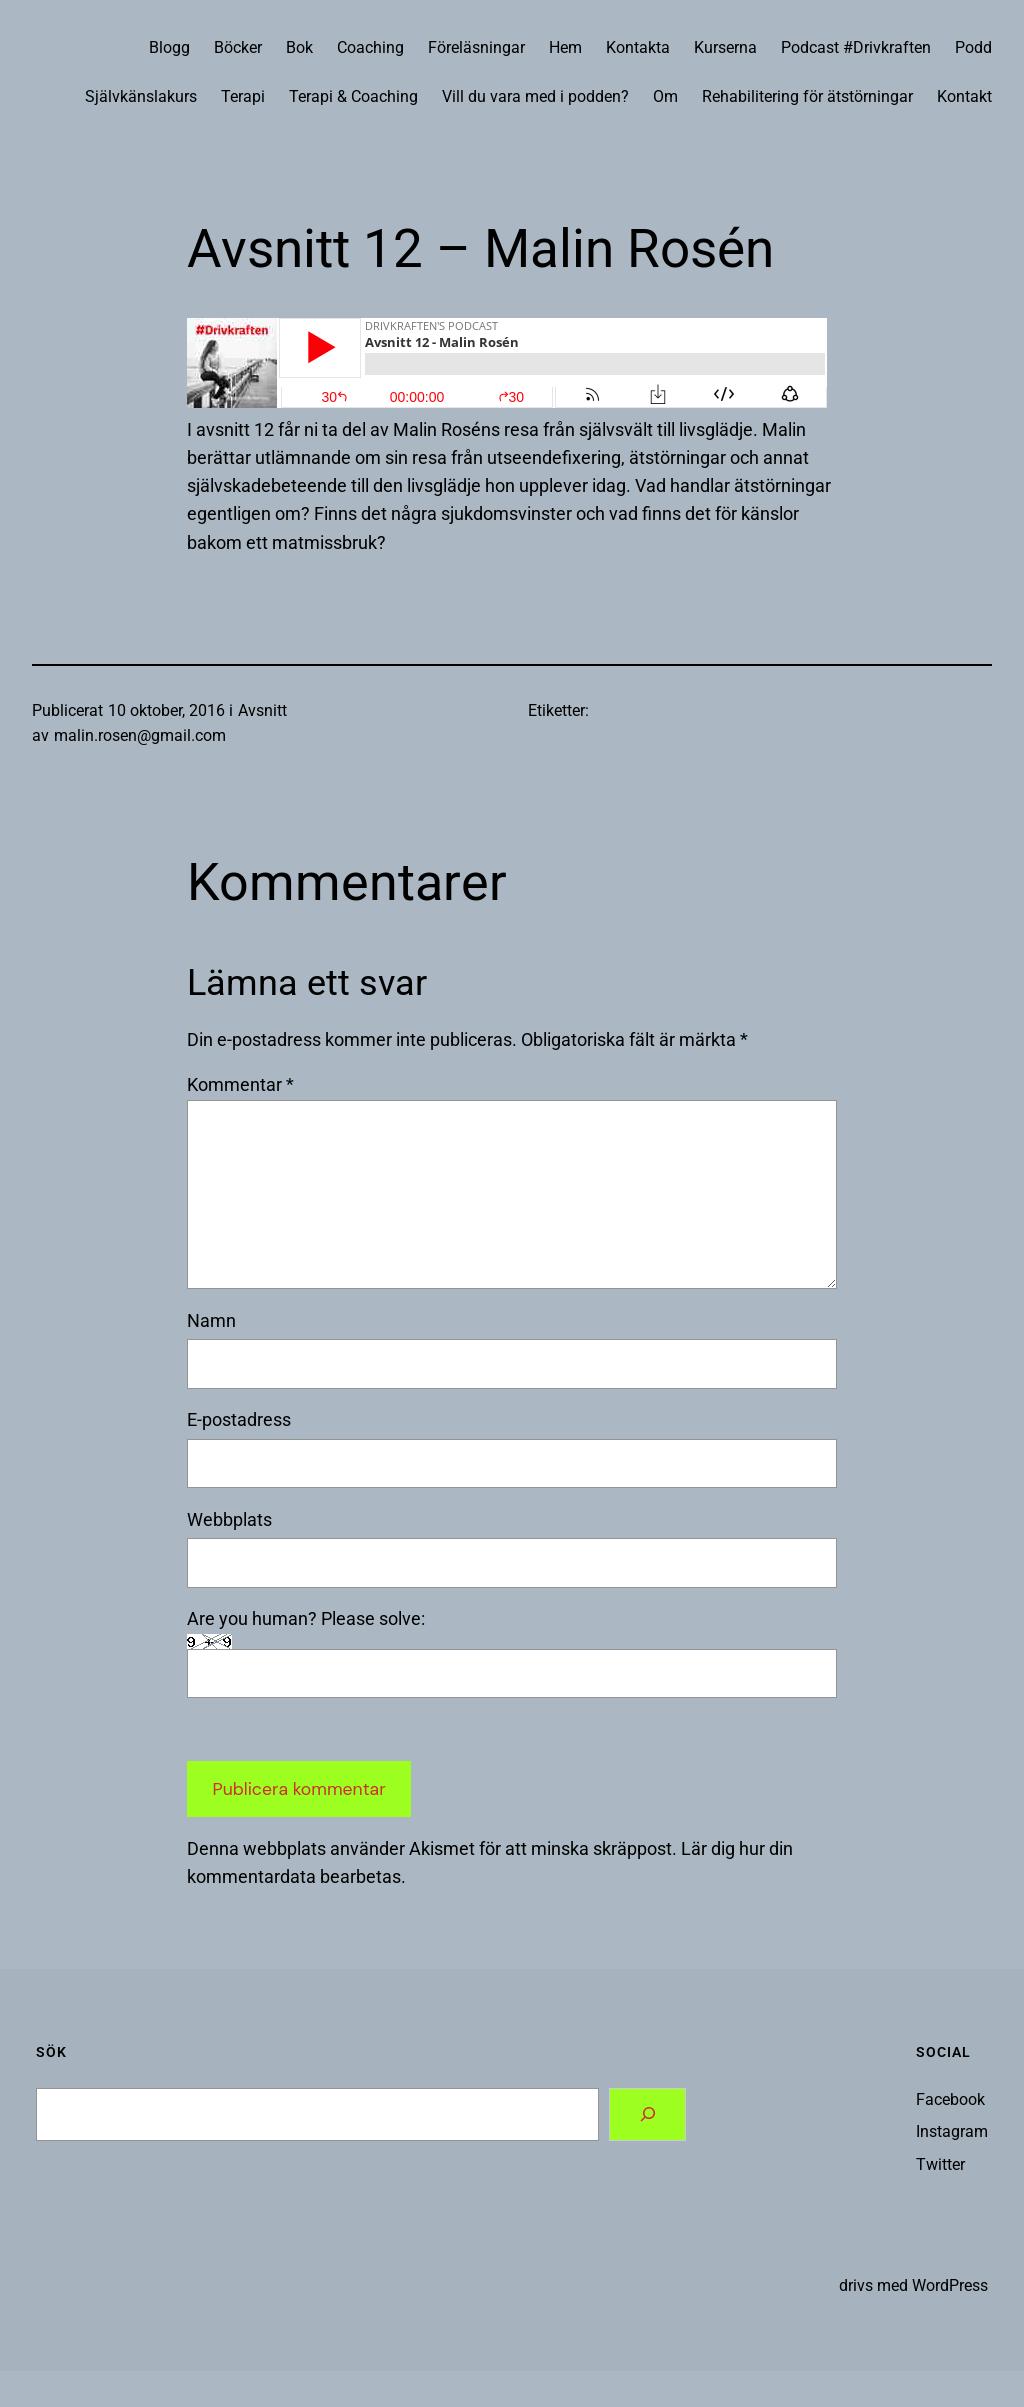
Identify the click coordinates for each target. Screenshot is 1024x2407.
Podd (973, 48)
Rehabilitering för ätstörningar (807, 97)
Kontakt (964, 97)
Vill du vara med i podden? (535, 97)
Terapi (243, 97)
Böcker (238, 48)
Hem (565, 48)
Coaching (370, 48)
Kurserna (725, 48)
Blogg (169, 48)
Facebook (950, 2100)
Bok (299, 48)
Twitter (940, 2165)
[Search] (647, 2114)
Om (665, 97)
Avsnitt (262, 711)
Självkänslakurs (141, 97)
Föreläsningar (476, 48)
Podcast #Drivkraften (856, 48)
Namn (211, 1321)
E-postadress (239, 1420)
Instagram (952, 2132)
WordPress (950, 2286)
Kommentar (240, 1085)
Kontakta (638, 48)
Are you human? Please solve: (512, 1653)
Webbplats (229, 1520)
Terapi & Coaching (353, 97)
